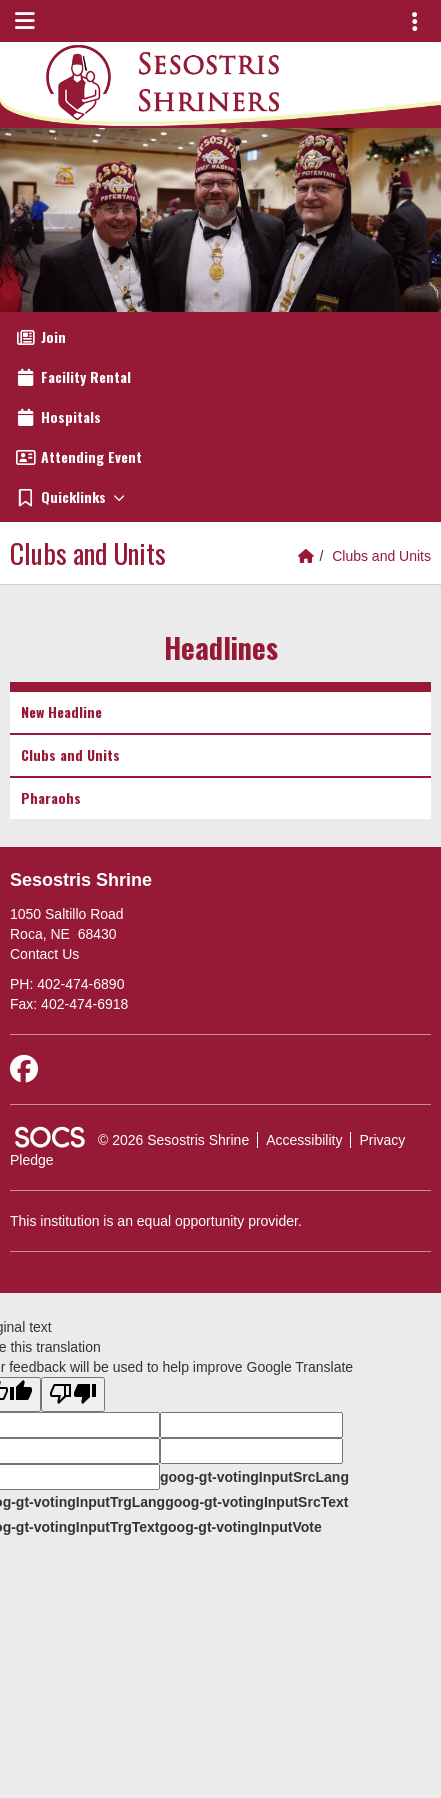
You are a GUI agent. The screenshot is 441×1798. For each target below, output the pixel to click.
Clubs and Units (381, 556)
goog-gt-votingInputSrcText (256, 1502)
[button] (220, 497)
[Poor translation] (73, 1394)
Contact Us (44, 954)
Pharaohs (51, 797)
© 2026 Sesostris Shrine (173, 1140)
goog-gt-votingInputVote (240, 1527)
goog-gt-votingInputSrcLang (254, 1477)
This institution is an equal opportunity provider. (156, 1221)
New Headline (61, 711)
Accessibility (304, 1140)
